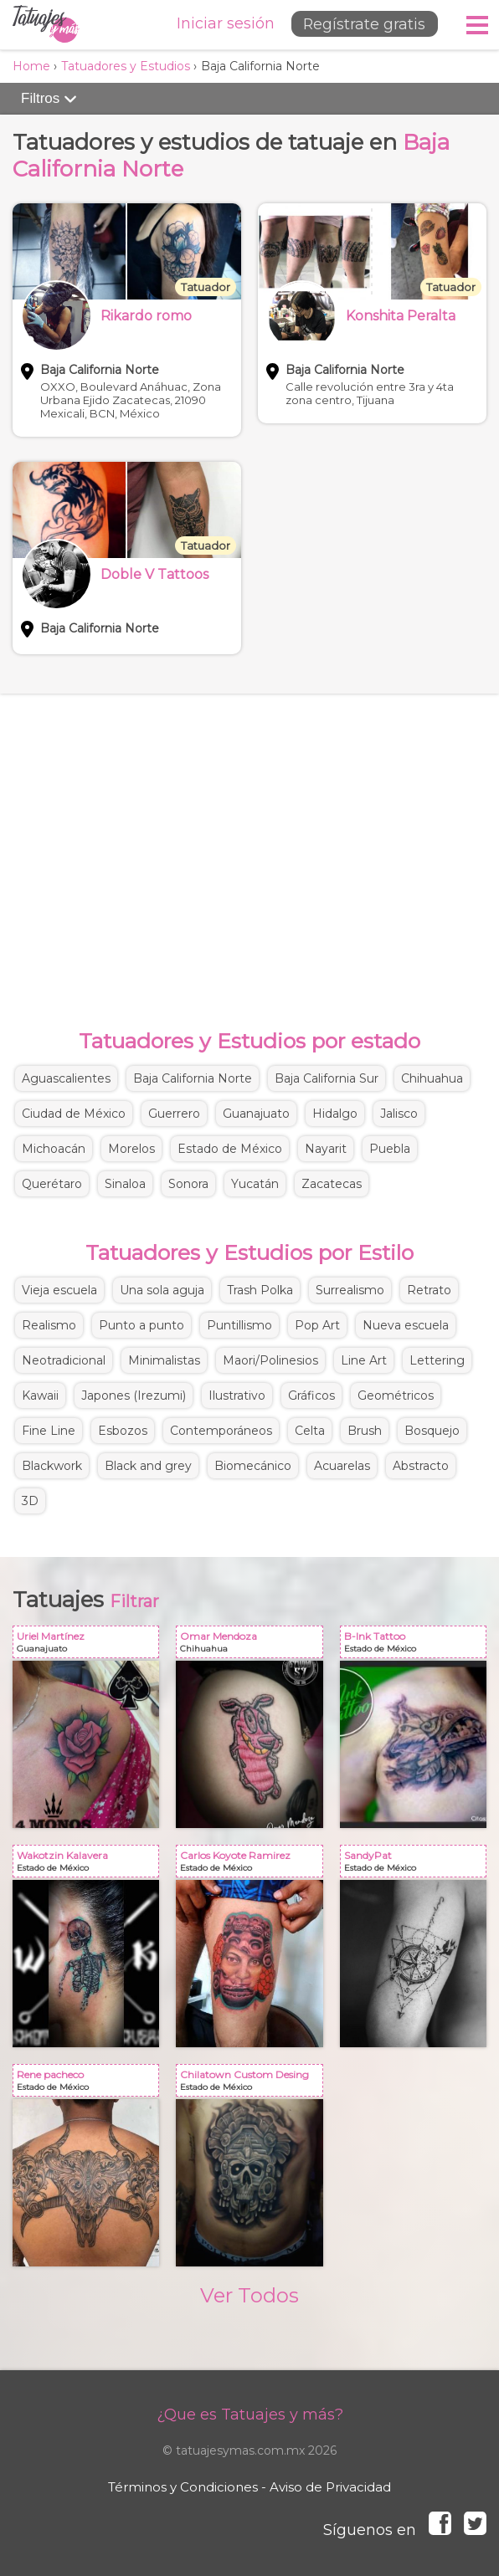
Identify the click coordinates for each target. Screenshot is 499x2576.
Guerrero (174, 1113)
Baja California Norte (192, 1078)
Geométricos (396, 1395)
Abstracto (421, 1465)
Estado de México (229, 1148)
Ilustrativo (236, 1395)
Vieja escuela (59, 1290)
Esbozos (122, 1430)
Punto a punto (141, 1325)
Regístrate (358, 24)
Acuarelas (342, 1465)
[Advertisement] (249, 844)
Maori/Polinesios (270, 1360)
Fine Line (48, 1430)
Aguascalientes (66, 1078)
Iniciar (217, 23)
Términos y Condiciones (183, 2487)
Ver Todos (249, 2295)
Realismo (49, 1325)
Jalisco (399, 1113)
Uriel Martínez (89, 1645)
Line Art (364, 1360)
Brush (364, 1430)
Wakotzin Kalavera (89, 1864)
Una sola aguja (162, 1290)
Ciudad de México (74, 1113)
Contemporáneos (221, 1430)
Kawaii (40, 1395)
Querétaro (52, 1183)
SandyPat (416, 1864)
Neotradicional (63, 1360)
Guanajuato (256, 1113)
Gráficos (311, 1395)
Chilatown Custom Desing (252, 2083)
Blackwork (52, 1465)
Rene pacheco (89, 2083)
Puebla (389, 1148)
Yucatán (255, 1183)
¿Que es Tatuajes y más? (250, 2414)
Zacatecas (331, 1183)
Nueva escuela (406, 1325)
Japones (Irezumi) (133, 1395)
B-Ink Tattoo (416, 1645)
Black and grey (148, 1465)
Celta (310, 1430)
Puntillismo (239, 1325)
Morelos (131, 1148)
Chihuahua (432, 1078)
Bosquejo (432, 1430)
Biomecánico (252, 1465)
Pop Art (317, 1325)
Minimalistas (164, 1360)
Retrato (429, 1290)
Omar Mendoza (252, 1645)
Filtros (49, 98)
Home (31, 66)
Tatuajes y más (46, 24)
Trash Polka (260, 1290)
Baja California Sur (326, 1078)
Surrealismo (350, 1290)
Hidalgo (335, 1113)
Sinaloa (125, 1183)
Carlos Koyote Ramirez (252, 1864)
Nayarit (326, 1148)
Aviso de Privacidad (330, 2487)
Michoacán (53, 1148)
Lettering (437, 1360)
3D (30, 1500)
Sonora (188, 1183)
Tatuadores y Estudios (125, 66)
